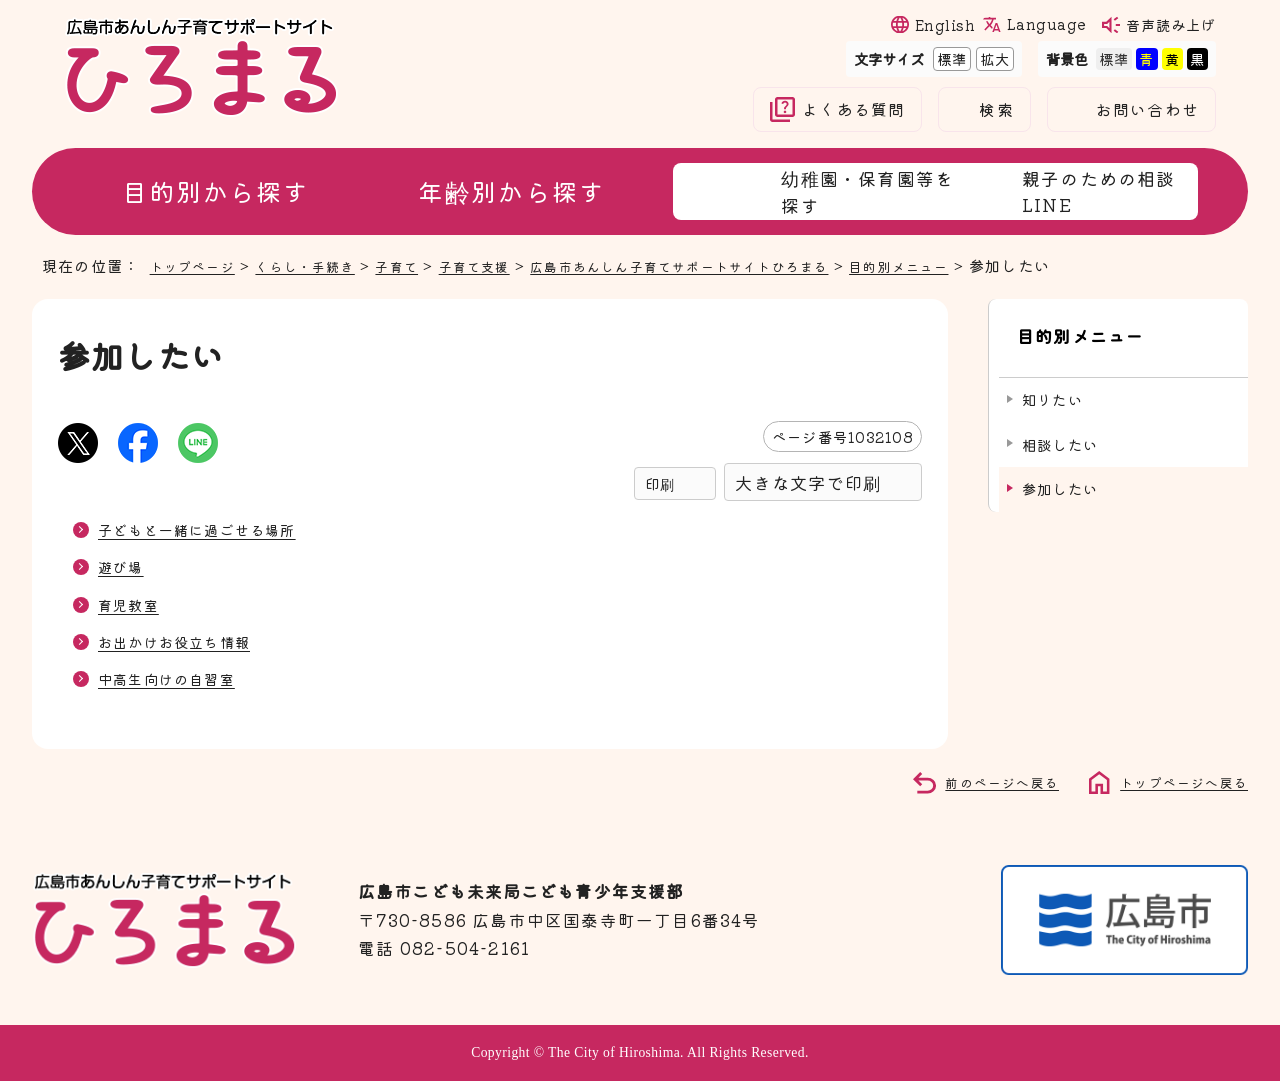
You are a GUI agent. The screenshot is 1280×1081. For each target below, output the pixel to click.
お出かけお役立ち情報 (184, 641)
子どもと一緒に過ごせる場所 (210, 529)
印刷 (660, 483)
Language (1046, 24)
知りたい (1052, 381)
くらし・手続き (323, 265)
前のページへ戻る (980, 781)
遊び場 (124, 566)
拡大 (993, 58)
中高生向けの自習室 (175, 678)
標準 (950, 58)
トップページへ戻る (1175, 781)
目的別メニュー (989, 265)
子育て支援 (511, 265)
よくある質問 (853, 109)
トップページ (198, 265)
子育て (425, 265)
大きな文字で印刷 (808, 482)
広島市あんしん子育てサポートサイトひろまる (742, 265)
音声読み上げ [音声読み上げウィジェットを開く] (1171, 24)
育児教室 (132, 604)
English (945, 24)
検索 (996, 109)
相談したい (1060, 425)
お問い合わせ (1147, 109)
